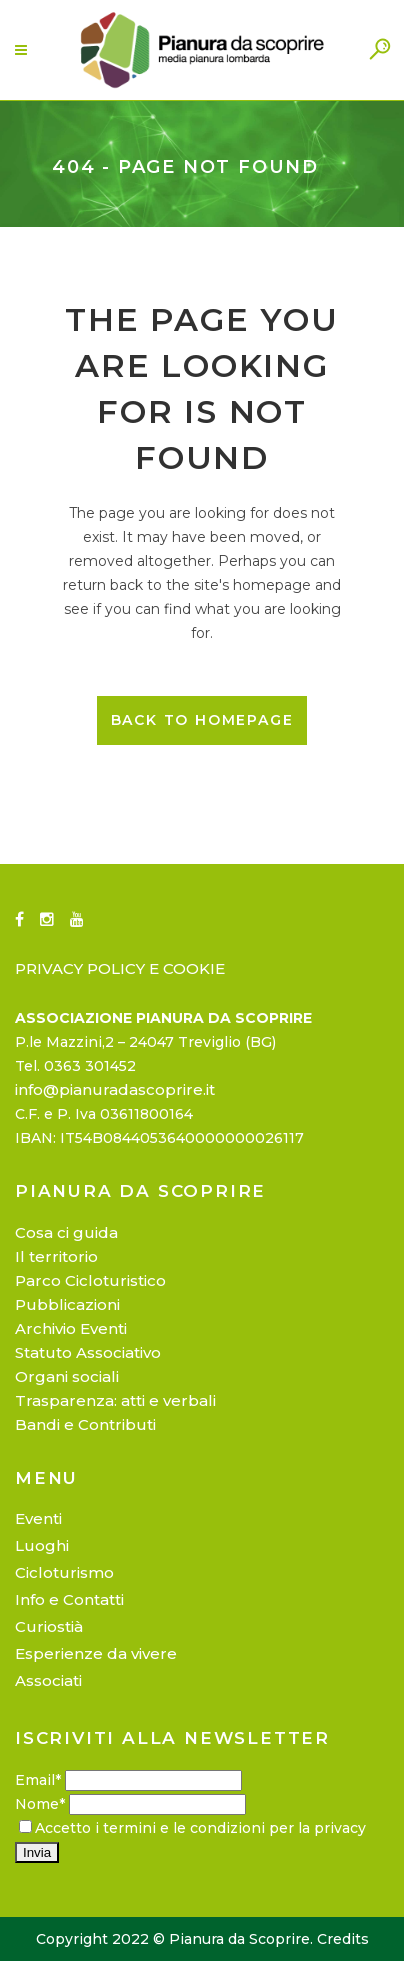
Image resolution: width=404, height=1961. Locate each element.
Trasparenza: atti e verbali (115, 1400)
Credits (343, 1939)
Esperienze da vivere (96, 1653)
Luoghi (42, 1545)
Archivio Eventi (71, 1328)
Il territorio (56, 1256)
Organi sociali (67, 1376)
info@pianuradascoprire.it (115, 1089)
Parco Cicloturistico (90, 1280)
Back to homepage (202, 720)
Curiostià (49, 1626)
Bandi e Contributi (85, 1424)
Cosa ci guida (66, 1232)
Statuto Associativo (88, 1352)
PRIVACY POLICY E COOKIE (120, 968)
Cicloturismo (64, 1572)
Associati (48, 1680)
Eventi (38, 1518)
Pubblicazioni (67, 1304)
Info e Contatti (69, 1599)
